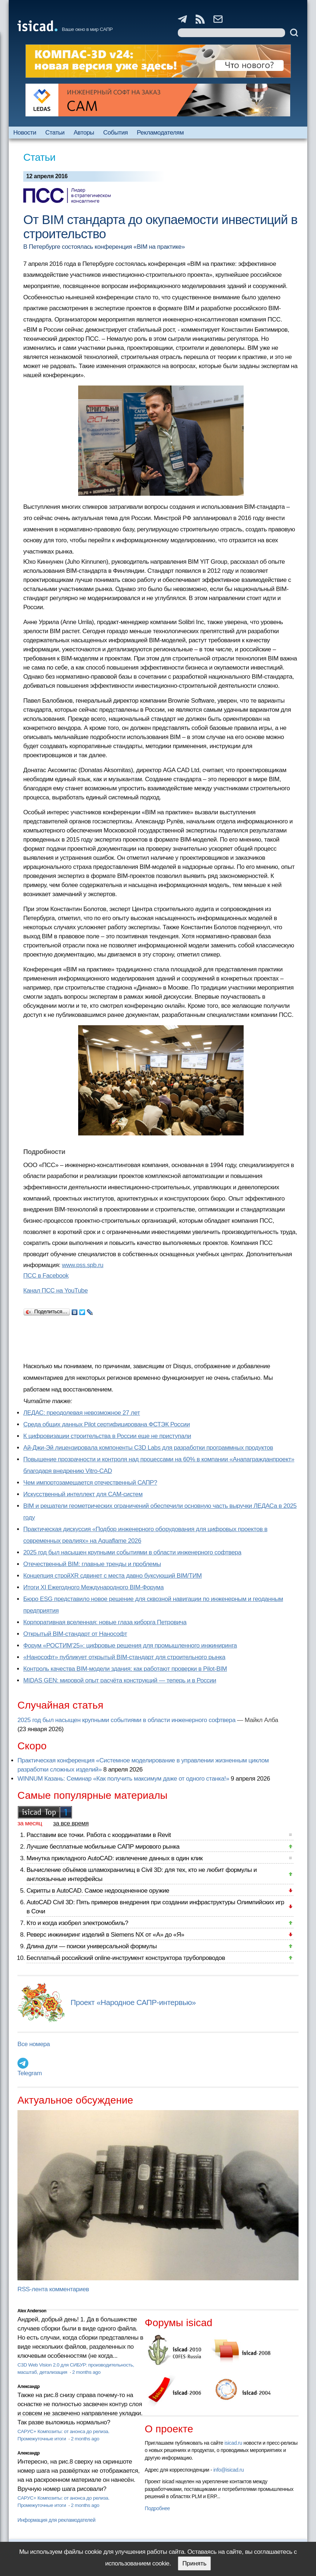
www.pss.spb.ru (82, 1265)
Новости (24, 132)
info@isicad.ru (228, 2470)
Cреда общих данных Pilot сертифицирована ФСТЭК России (106, 1424)
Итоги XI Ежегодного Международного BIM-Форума (93, 1587)
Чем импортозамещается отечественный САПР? (90, 1482)
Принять (194, 2563)
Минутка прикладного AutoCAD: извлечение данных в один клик (115, 1858)
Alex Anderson (31, 2310)
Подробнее (157, 2508)
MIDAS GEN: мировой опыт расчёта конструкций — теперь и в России (119, 1680)
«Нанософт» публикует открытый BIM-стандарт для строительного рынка (124, 1657)
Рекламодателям (160, 132)
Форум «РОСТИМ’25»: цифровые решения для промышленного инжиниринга (130, 1645)
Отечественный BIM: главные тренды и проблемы (92, 1564)
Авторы (83, 132)
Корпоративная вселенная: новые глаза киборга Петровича (105, 1622)
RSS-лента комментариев (53, 2289)
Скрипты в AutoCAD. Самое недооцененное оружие (98, 1890)
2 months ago (86, 2372)
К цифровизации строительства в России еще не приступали (107, 1436)
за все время (71, 1823)
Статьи (55, 132)
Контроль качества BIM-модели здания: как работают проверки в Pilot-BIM (125, 1668)
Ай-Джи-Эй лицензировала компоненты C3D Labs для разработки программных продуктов (148, 1447)
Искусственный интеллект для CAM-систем (83, 1494)
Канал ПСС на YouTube (55, 1290)
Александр (28, 2386)
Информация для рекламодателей (56, 2520)
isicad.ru (233, 2443)
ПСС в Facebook (46, 1275)
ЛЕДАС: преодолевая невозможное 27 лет (81, 1412)
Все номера (33, 2044)
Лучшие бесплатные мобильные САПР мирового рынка (103, 1846)
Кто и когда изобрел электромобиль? (77, 1923)
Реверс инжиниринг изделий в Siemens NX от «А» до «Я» (105, 1934)
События (115, 132)
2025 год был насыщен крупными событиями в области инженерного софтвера (132, 1552)
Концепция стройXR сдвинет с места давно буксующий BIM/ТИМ (112, 1575)
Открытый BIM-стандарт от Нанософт (75, 1633)
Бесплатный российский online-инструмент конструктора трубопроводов (126, 1957)
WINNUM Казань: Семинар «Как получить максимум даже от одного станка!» (123, 1778)
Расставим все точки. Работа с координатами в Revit (99, 1835)
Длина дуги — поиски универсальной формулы (92, 1946)
